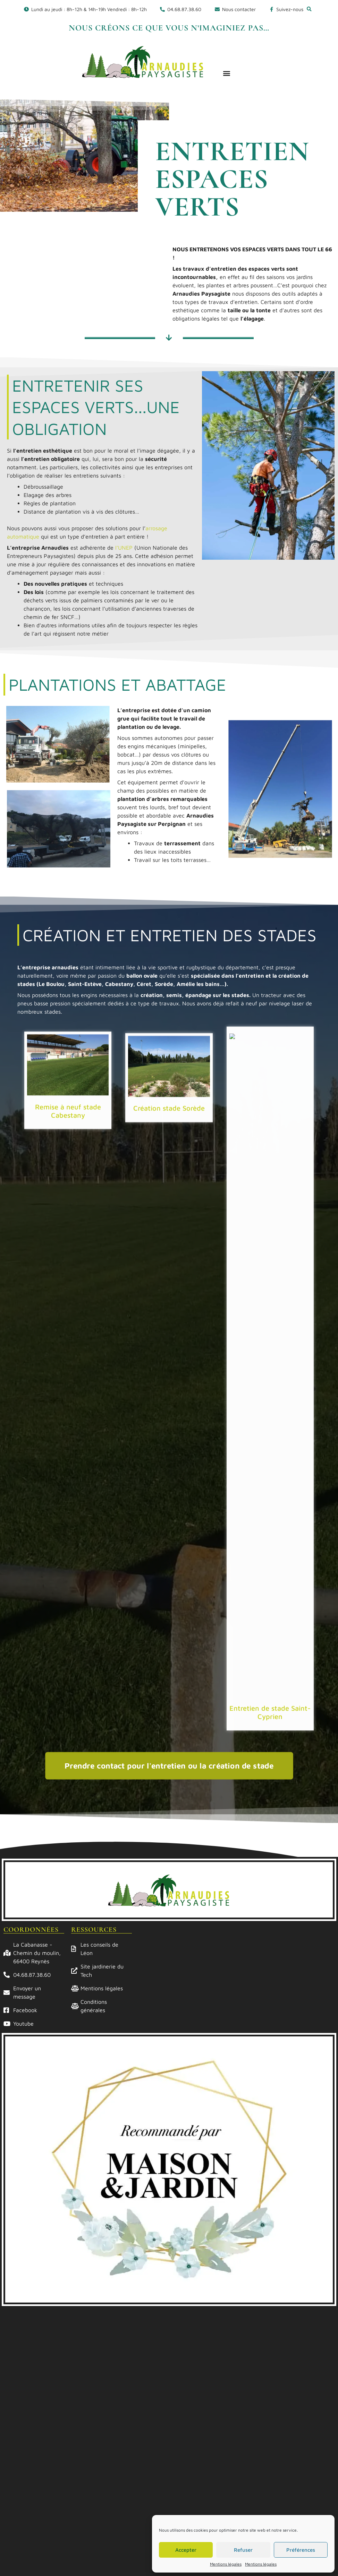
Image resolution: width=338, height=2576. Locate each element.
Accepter (185, 2550)
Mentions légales (226, 2564)
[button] (309, 9)
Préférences (300, 2550)
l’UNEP (124, 547)
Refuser (243, 2550)
